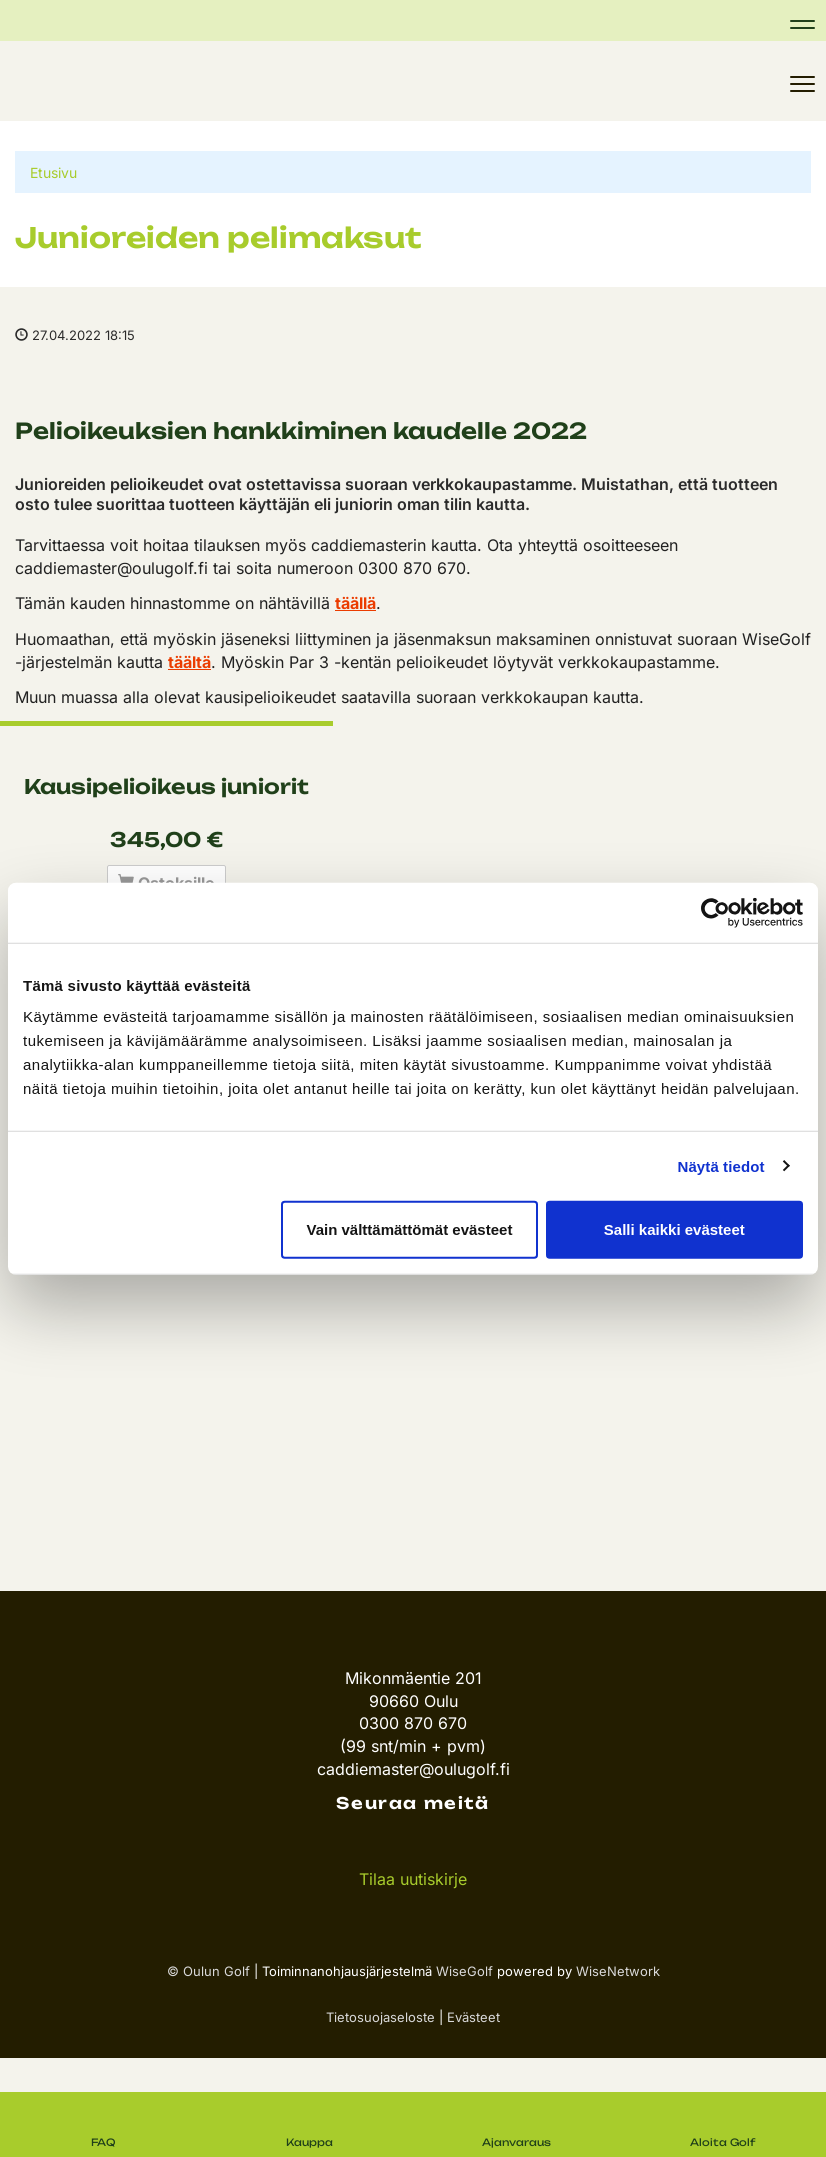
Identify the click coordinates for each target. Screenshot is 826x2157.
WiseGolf (464, 1971)
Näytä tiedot (721, 1165)
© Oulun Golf (208, 1971)
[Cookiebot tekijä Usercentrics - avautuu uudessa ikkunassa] (715, 912)
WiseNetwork (618, 1971)
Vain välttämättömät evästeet (409, 1229)
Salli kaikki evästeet (674, 1229)
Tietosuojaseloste (380, 2017)
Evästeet (473, 2017)
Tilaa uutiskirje (413, 1879)
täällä (355, 603)
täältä (189, 662)
